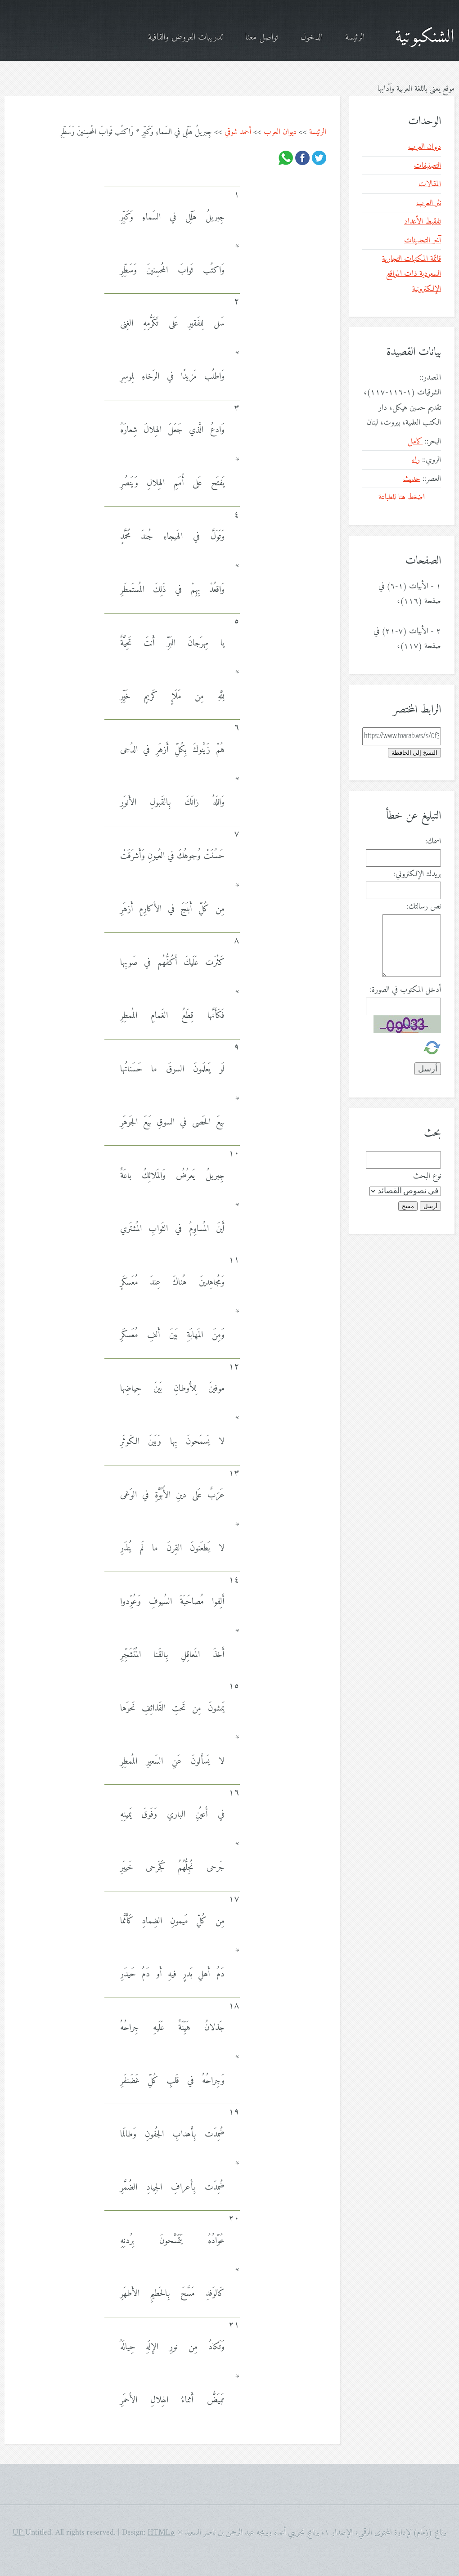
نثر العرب (428, 203)
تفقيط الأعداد (422, 221)
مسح (408, 1206)
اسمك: (433, 841)
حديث (411, 479)
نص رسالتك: (424, 907)
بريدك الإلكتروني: (417, 874)
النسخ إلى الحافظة (414, 752)
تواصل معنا (261, 37)
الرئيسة (354, 37)
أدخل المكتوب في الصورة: (405, 990)
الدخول (312, 37)
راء (416, 460)
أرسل (430, 1206)
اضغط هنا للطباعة (401, 497)
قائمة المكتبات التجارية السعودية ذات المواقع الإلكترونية (411, 274)
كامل (415, 441)
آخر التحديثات (422, 240)
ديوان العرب (280, 132)
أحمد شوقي (238, 132)
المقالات (429, 184)
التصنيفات (427, 166)
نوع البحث (427, 1176)
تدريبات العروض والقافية (185, 37)
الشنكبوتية (424, 37)
